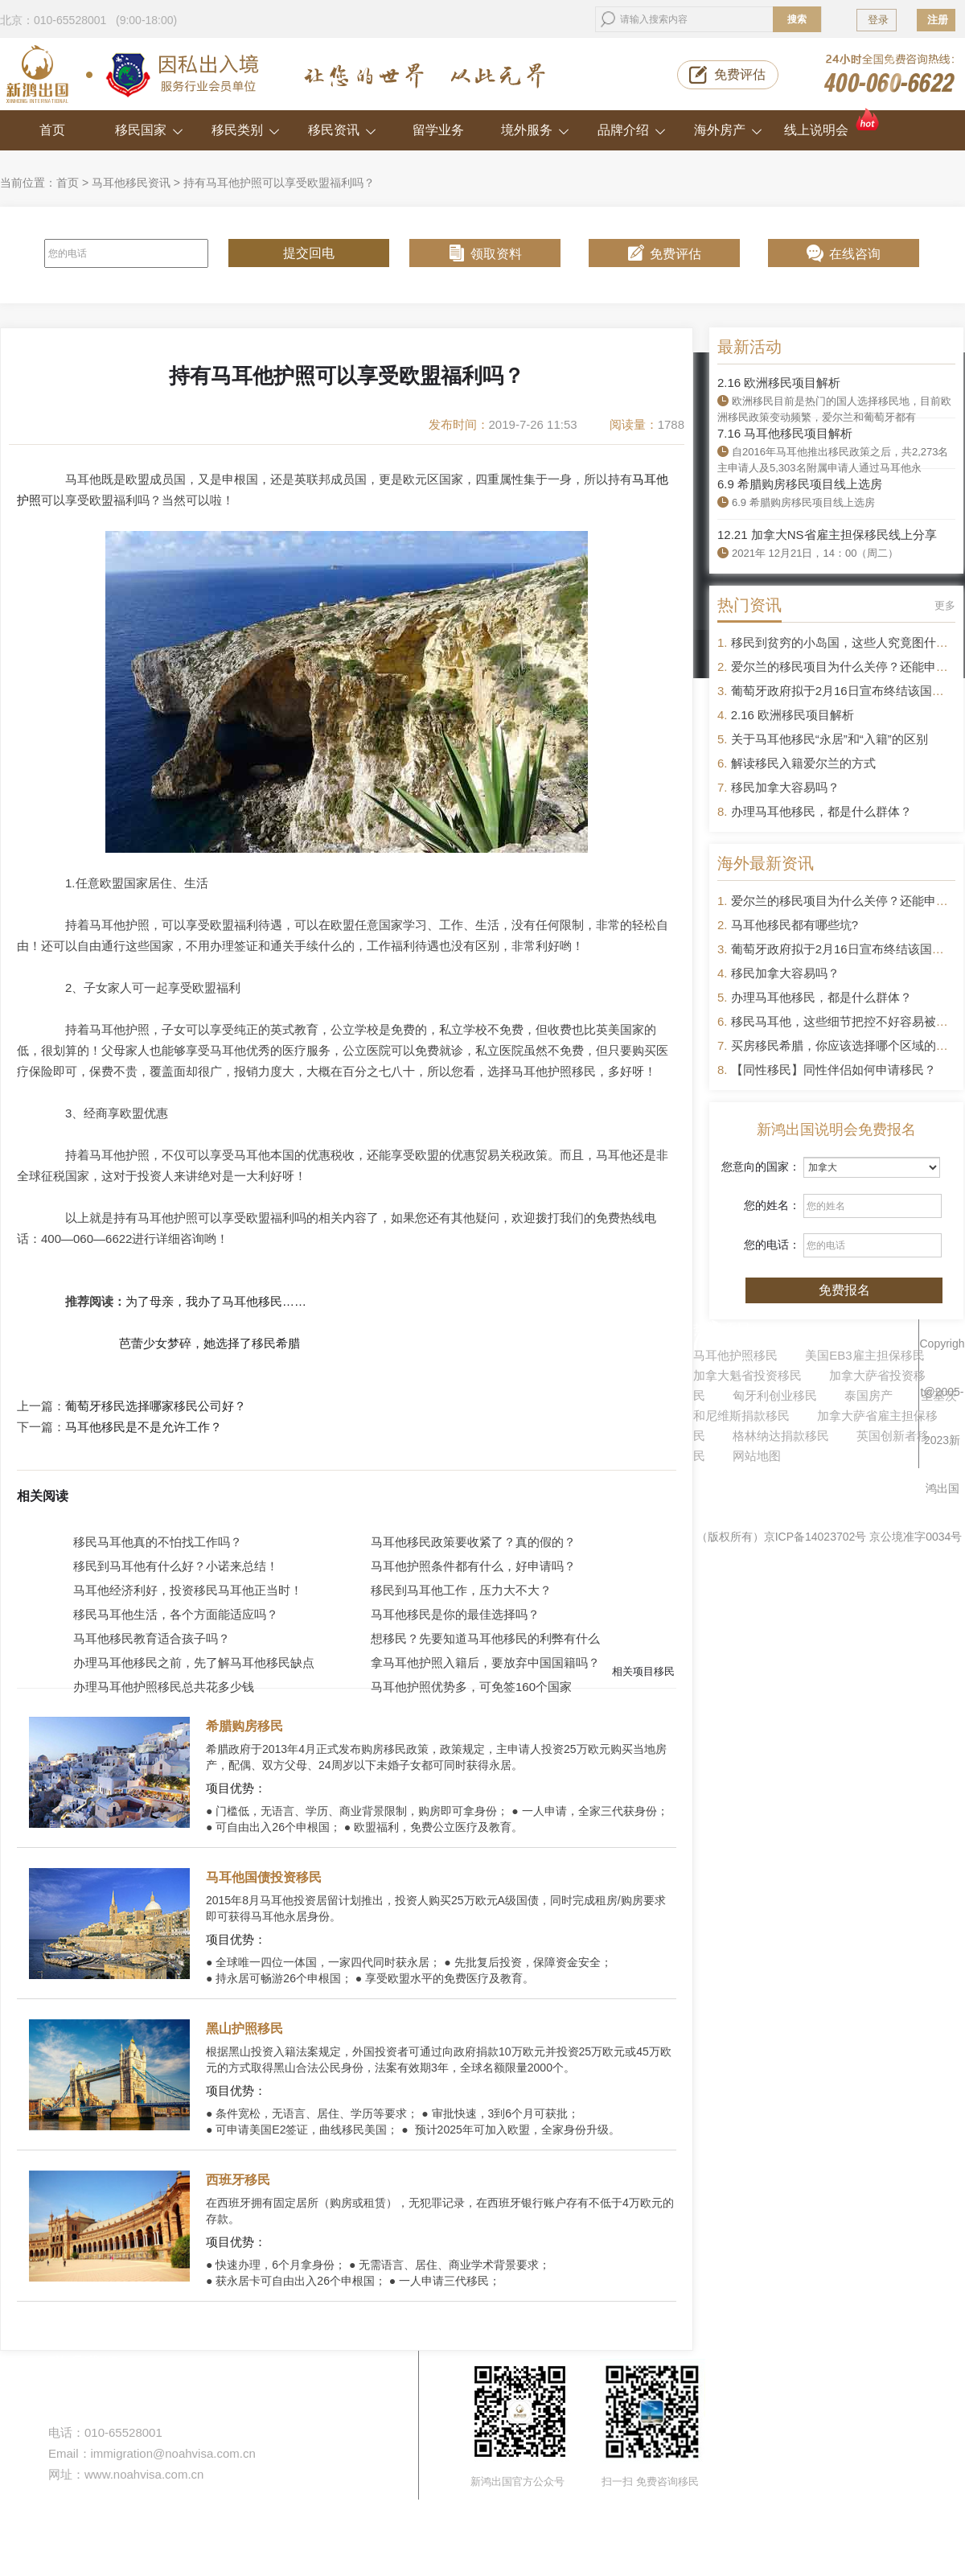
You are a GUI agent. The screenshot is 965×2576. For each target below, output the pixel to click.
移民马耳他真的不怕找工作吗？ (157, 1542)
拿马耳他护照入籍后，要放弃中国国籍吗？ (485, 1662)
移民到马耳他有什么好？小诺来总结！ (175, 1566)
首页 (52, 130)
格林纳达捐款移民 (781, 1435)
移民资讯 (342, 130)
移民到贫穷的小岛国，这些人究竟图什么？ (845, 642)
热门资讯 (749, 605)
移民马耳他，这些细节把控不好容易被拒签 (845, 1021)
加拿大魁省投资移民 (747, 1375)
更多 (944, 605)
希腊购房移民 (244, 1726)
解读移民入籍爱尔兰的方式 (803, 763)
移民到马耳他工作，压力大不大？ (461, 1590)
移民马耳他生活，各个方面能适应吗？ (175, 1614)
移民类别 (245, 130)
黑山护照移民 (244, 2028)
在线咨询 (855, 254)
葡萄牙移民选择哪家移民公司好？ (155, 1406)
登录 (878, 20)
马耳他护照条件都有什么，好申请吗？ (473, 1566)
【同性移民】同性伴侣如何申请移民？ (833, 1069)
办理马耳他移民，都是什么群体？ (821, 811)
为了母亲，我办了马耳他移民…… (215, 1301)
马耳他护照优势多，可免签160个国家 (471, 1686)
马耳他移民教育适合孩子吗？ (151, 1638)
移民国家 (149, 130)
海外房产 (728, 130)
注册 (937, 20)
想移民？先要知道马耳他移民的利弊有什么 (485, 1638)
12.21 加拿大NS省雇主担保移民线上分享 (827, 534)
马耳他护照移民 (735, 1355)
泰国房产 (868, 1395)
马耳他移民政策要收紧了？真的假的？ (473, 1542)
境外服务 (535, 130)
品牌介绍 (631, 130)
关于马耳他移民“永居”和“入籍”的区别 (829, 739)
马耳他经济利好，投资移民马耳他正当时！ (187, 1590)
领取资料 (496, 254)
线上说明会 (832, 123)
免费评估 (740, 74)
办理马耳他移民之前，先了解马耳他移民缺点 (193, 1662)
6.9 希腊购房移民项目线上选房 (799, 484)
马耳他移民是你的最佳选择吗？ (455, 1614)
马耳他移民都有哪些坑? (794, 925)
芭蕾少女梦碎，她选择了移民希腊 (209, 1343)
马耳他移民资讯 (131, 182)
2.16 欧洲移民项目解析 (778, 382)
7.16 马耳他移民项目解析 (784, 433)
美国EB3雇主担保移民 (864, 1355)
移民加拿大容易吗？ (785, 787)
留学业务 (438, 130)
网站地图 (757, 1456)
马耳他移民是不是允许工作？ (143, 1427)
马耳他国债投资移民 (264, 1877)
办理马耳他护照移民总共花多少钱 (163, 1686)
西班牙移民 (238, 2180)
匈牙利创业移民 (775, 1395)
